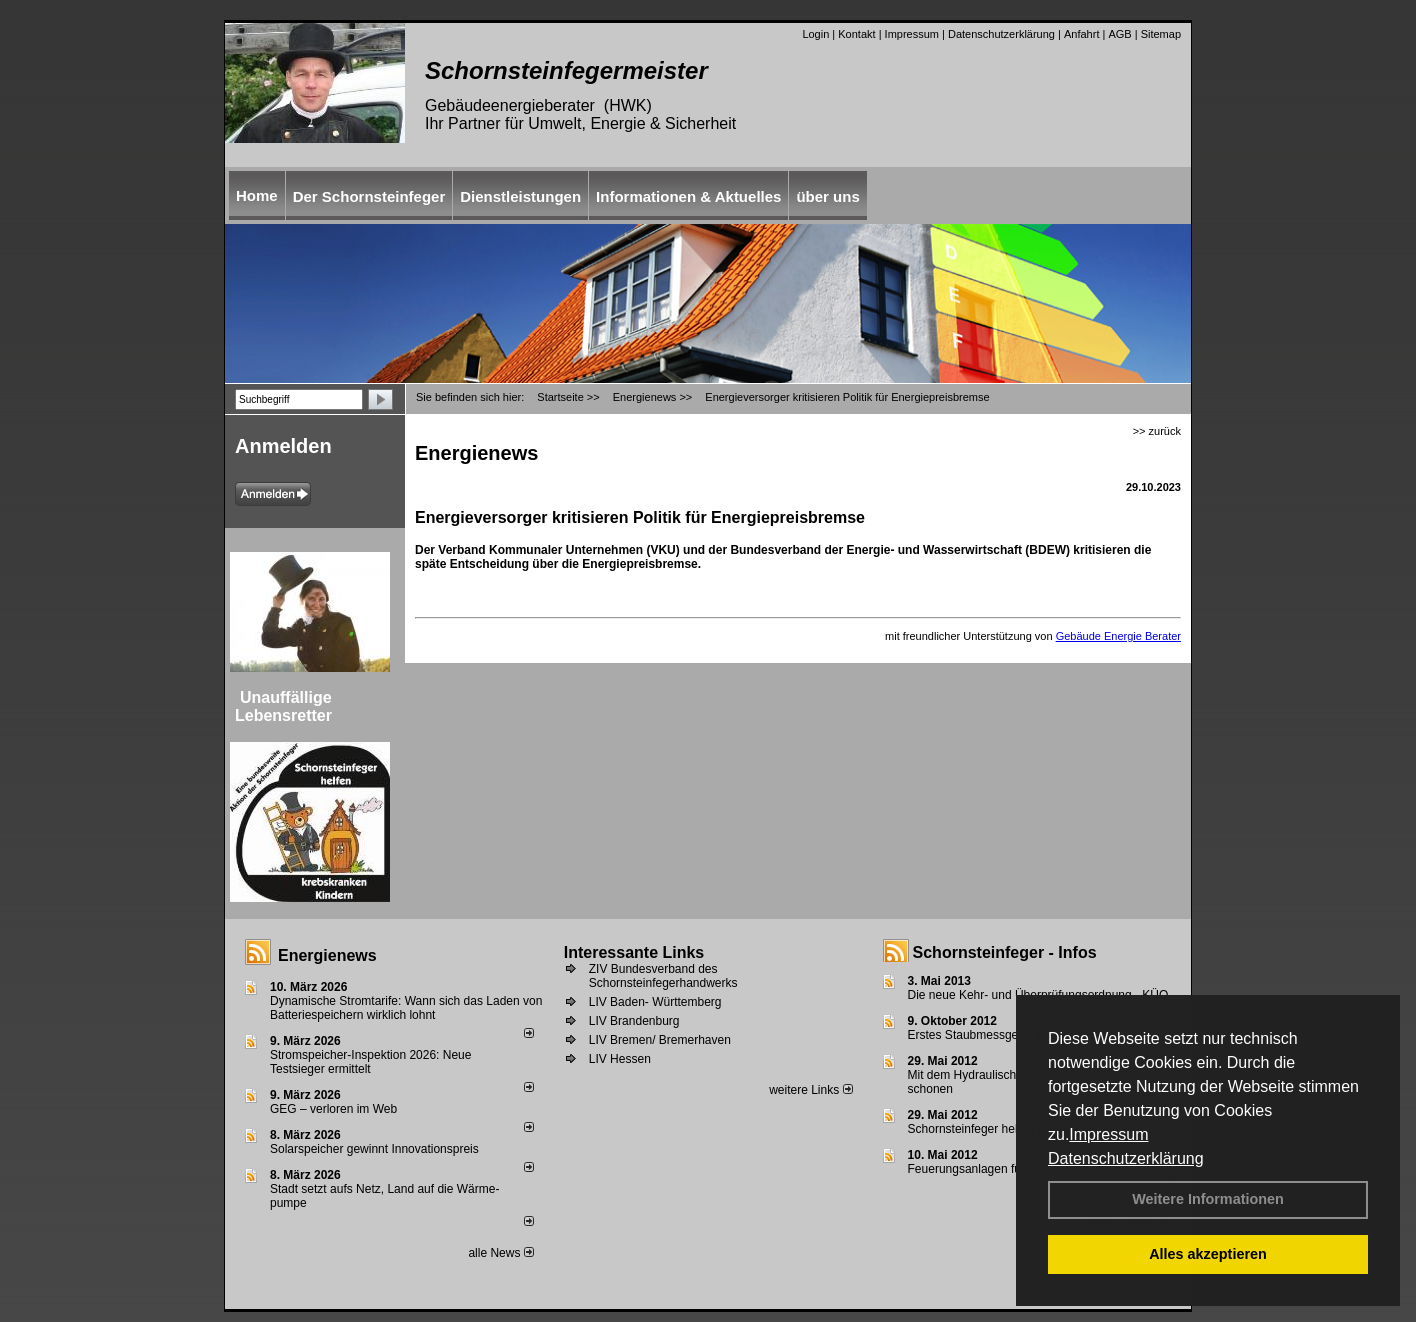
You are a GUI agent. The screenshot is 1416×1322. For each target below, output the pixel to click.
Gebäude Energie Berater (1118, 636)
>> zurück (1157, 431)
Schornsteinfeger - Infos (1005, 952)
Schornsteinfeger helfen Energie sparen (1013, 1129)
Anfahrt (1081, 34)
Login (815, 34)
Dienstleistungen (520, 196)
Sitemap (1161, 34)
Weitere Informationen (1208, 1199)
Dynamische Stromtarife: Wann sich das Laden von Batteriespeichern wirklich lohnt (406, 1008)
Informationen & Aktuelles (688, 196)
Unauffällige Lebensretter (283, 706)
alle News (500, 1253)
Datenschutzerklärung (1126, 1158)
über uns (827, 196)
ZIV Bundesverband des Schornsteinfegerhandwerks (663, 976)
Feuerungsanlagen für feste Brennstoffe (1013, 1169)
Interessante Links (634, 952)
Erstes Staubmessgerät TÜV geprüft (1004, 1035)
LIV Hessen (620, 1059)
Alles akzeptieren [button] (1208, 1254)
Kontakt (856, 34)
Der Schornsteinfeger (369, 196)
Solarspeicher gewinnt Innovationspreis (374, 1149)
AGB (1119, 34)
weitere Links (810, 1090)
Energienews (327, 955)
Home (257, 195)
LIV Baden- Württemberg (655, 1002)
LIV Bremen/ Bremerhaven (660, 1040)
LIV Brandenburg (634, 1021)
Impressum (1108, 1134)
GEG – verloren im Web (333, 1109)
